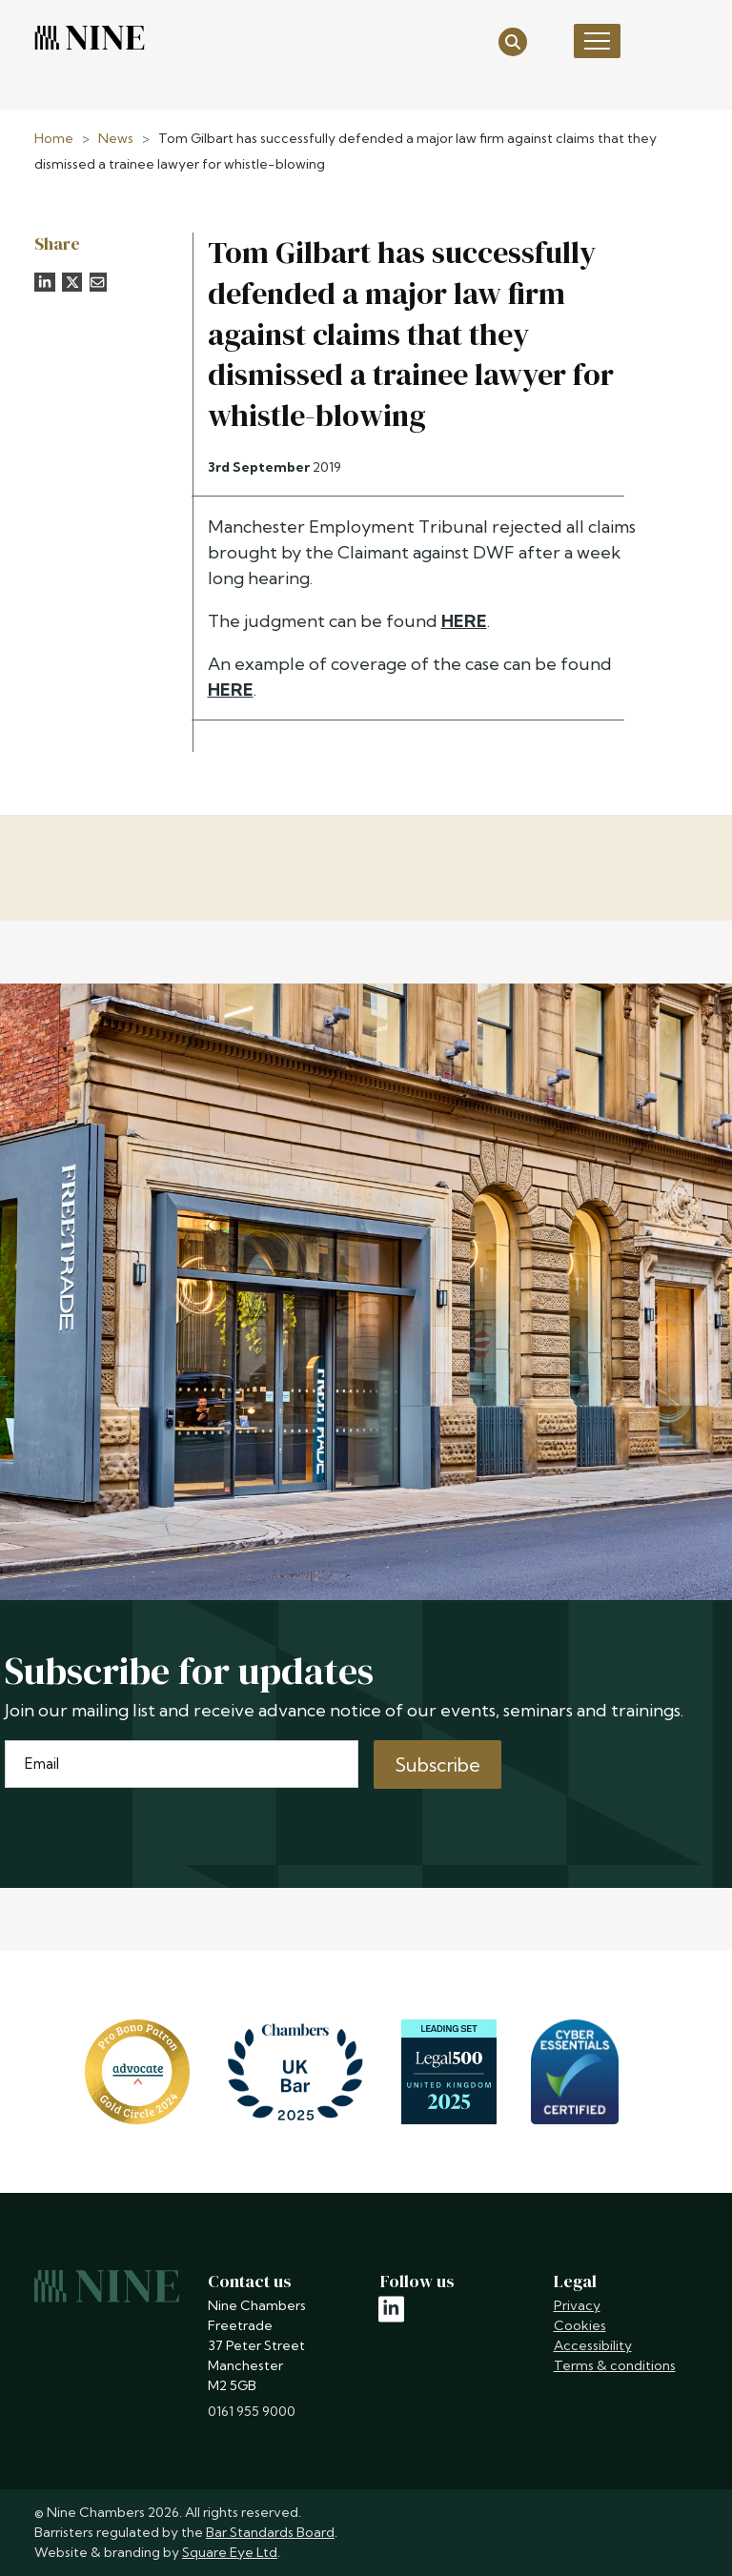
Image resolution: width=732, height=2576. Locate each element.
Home (53, 138)
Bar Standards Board (270, 2532)
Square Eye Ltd (229, 2552)
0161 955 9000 (251, 2411)
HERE (464, 621)
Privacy (577, 2305)
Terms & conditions (615, 2365)
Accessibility (593, 2345)
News (115, 138)
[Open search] (513, 40)
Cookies (580, 2325)
